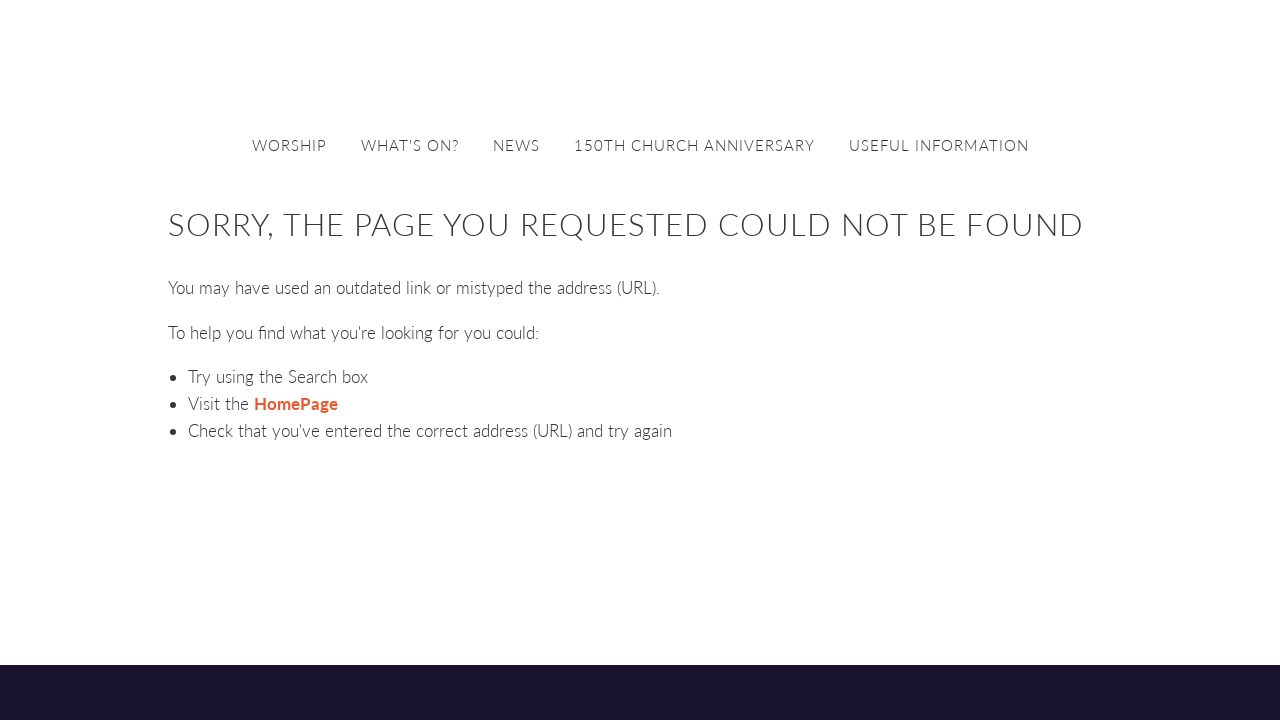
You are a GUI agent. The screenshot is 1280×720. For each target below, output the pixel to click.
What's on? (410, 145)
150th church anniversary (694, 145)
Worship (289, 145)
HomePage (296, 403)
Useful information (939, 145)
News (516, 145)
